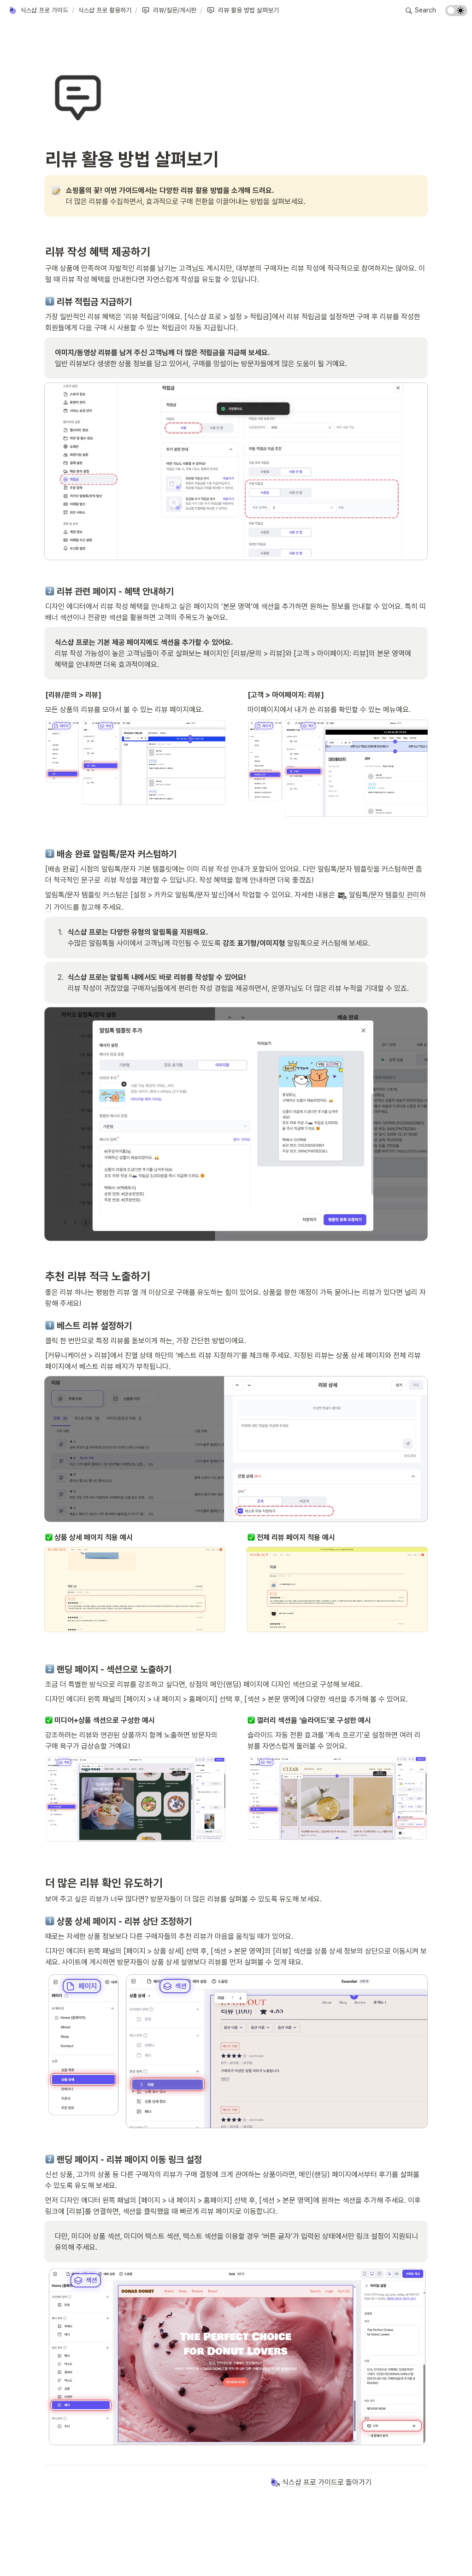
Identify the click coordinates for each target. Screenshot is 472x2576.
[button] (38, 10)
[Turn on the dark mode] (456, 13)
